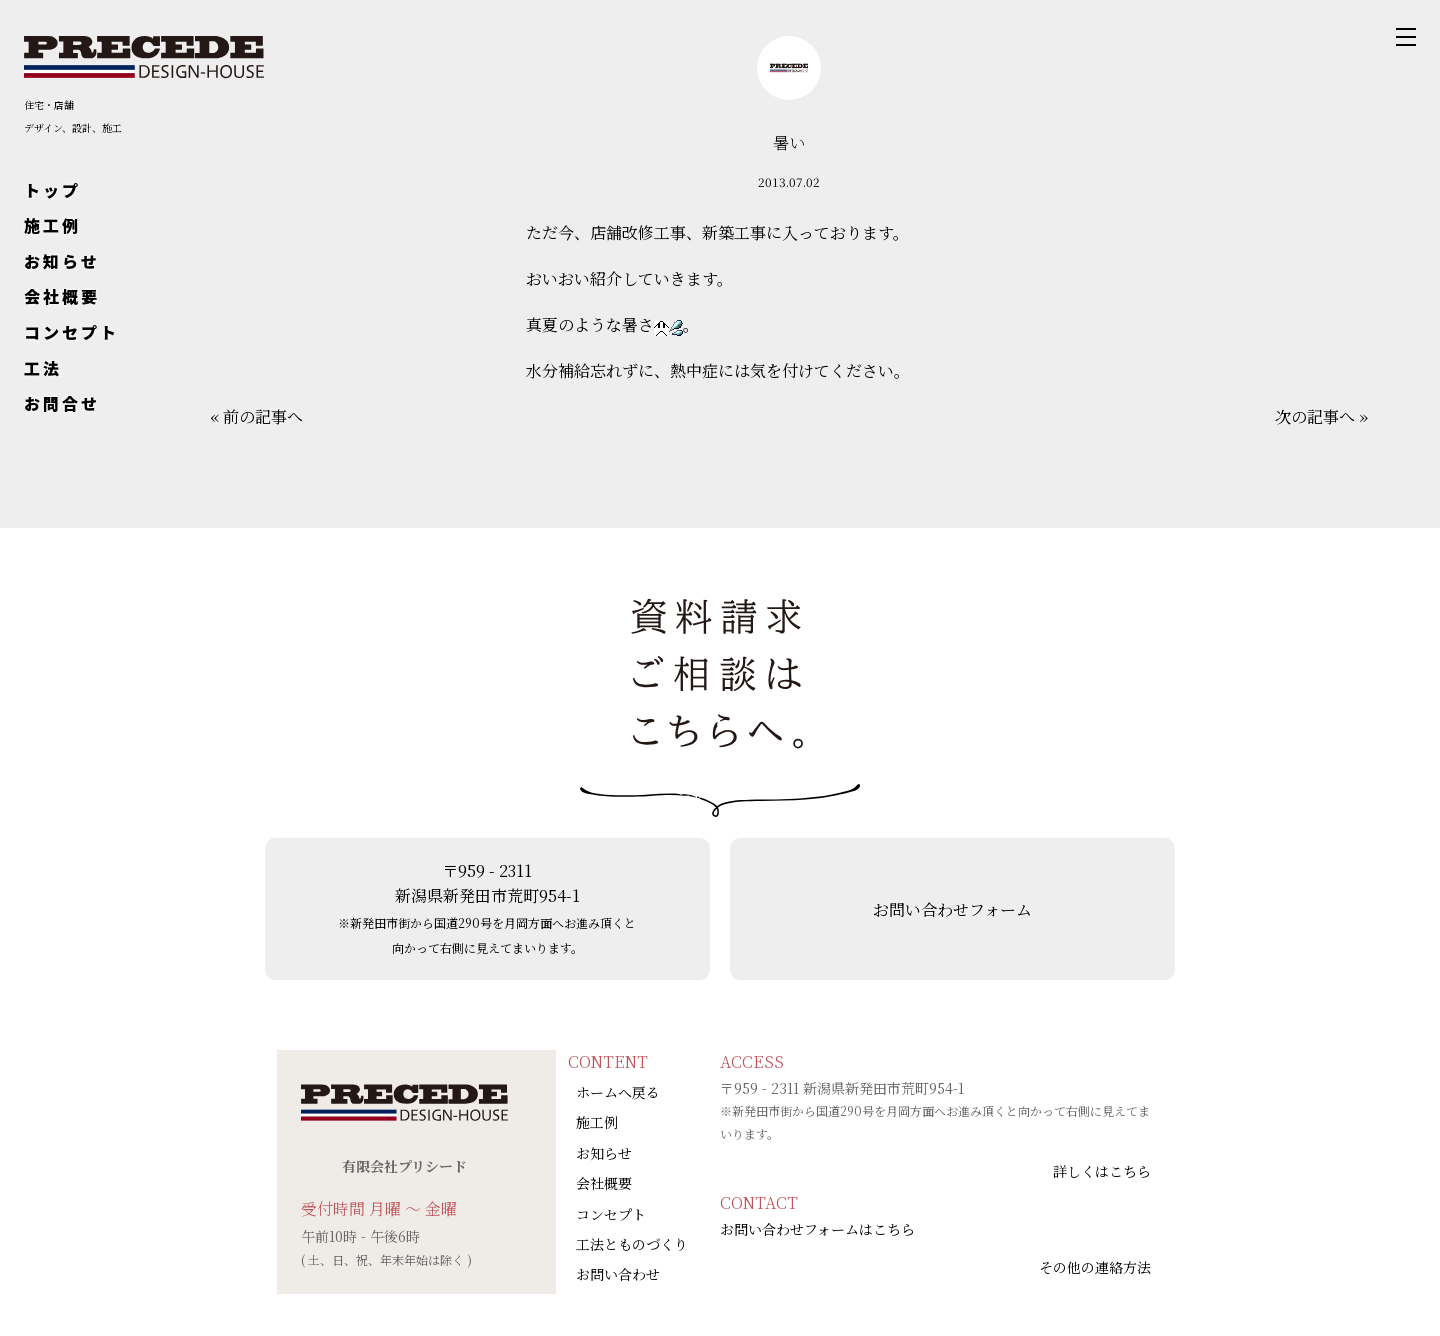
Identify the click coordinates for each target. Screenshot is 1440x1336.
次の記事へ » (1321, 416)
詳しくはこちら (1102, 1171)
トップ (52, 190)
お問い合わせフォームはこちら (817, 1229)
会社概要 (62, 296)
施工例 (52, 225)
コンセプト (71, 332)
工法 (43, 368)
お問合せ (62, 403)
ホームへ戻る (618, 1092)
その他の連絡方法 (1095, 1267)
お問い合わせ (618, 1274)
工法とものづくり (632, 1244)
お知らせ (62, 261)
